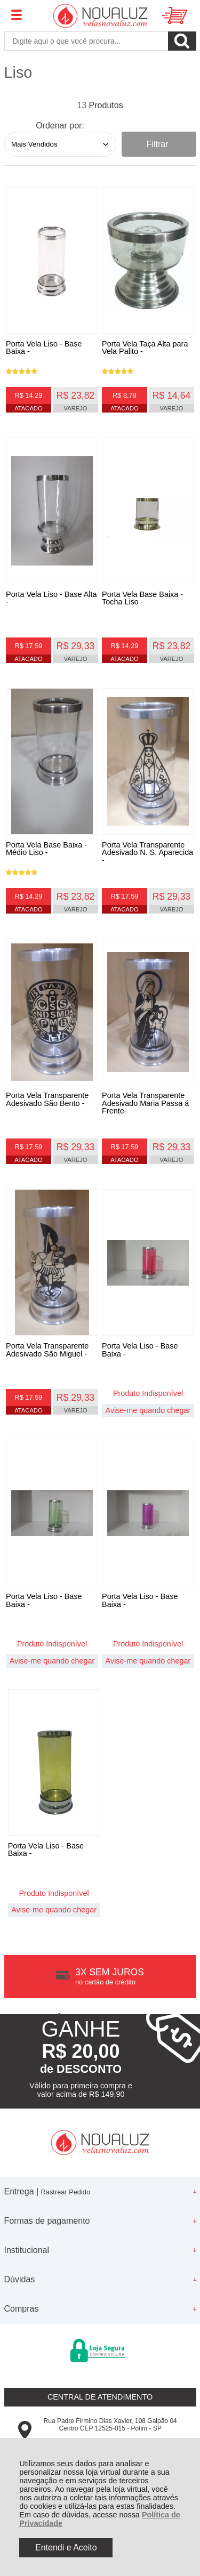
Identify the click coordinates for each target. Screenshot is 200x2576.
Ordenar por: (60, 125)
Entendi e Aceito (66, 2547)
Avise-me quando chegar (148, 1410)
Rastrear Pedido (65, 2192)
